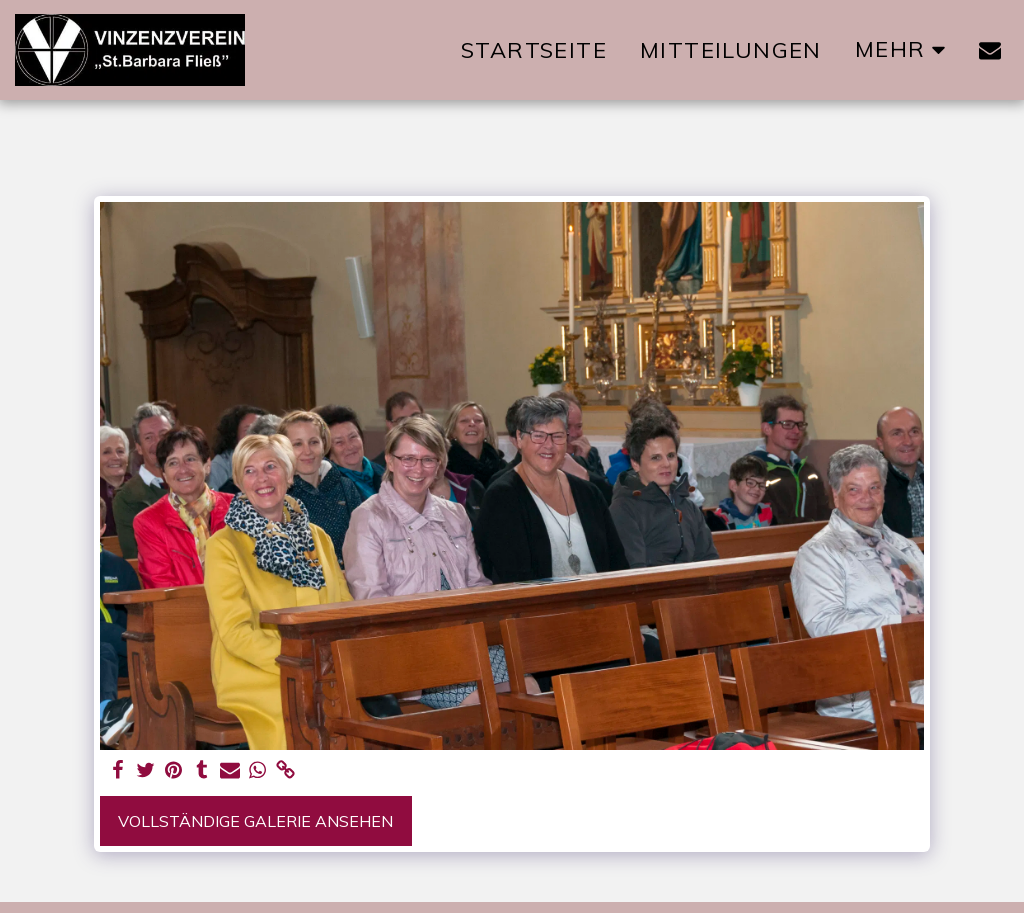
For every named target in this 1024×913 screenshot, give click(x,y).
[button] (990, 50)
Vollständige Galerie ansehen (255, 821)
